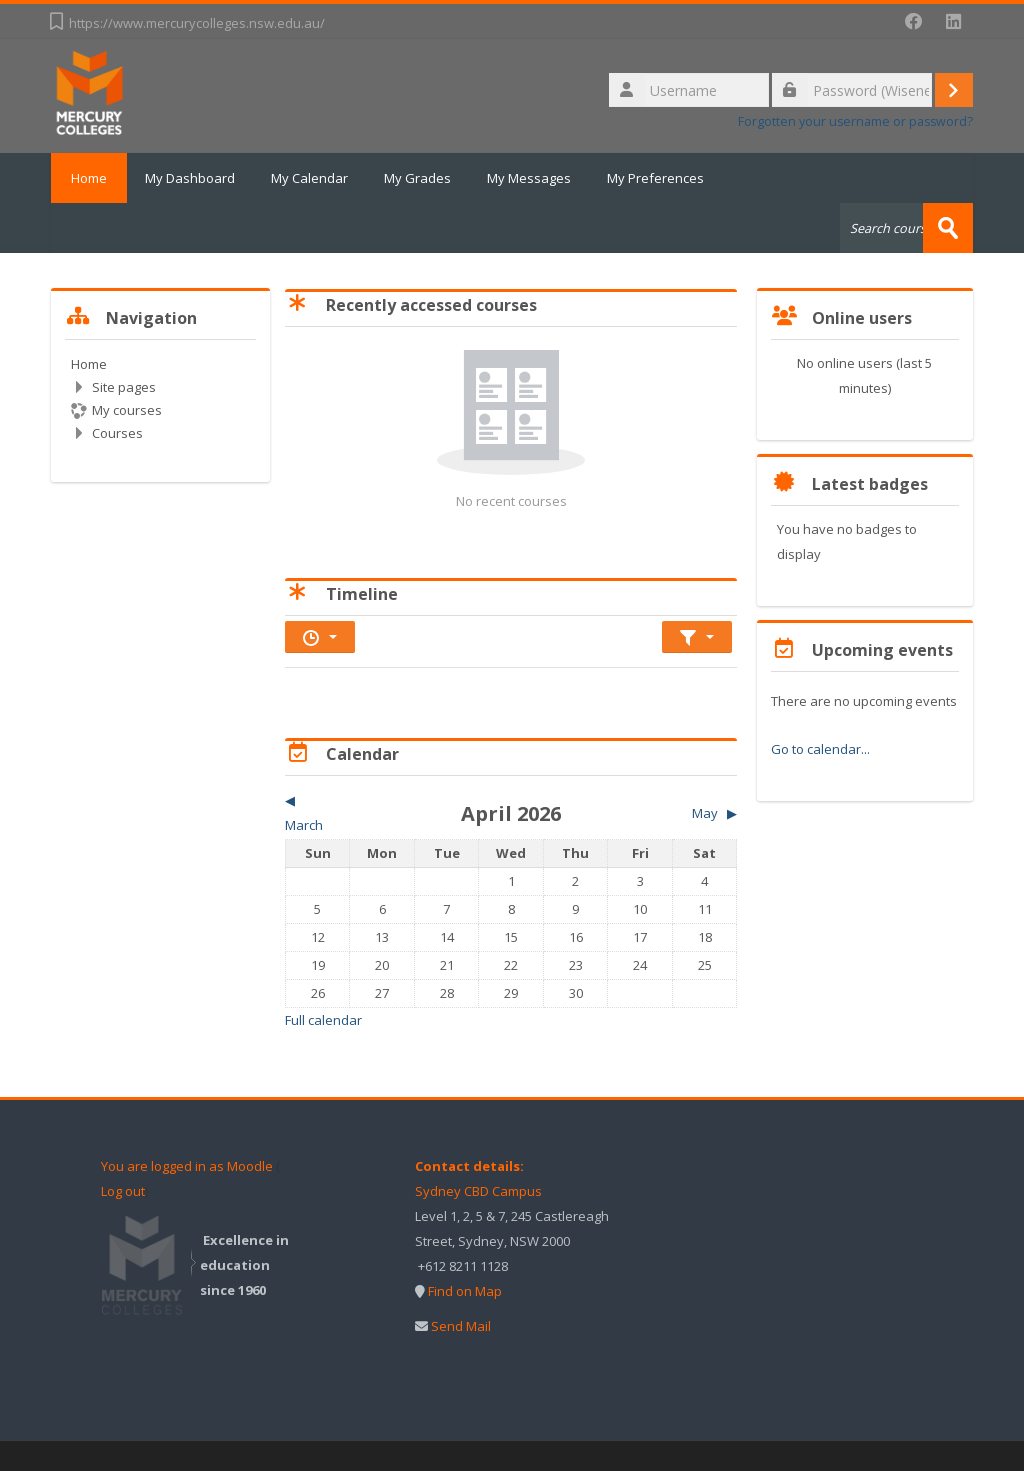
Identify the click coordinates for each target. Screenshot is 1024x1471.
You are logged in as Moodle (187, 1166)
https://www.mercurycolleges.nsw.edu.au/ (197, 23)
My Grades (417, 178)
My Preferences (655, 178)
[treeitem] (160, 398)
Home (89, 178)
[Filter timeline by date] (320, 637)
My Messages (529, 178)
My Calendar (309, 178)
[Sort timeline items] (697, 637)
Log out (123, 1191)
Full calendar (323, 1020)
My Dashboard (190, 178)
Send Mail (461, 1326)
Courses (117, 433)
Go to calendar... (820, 749)
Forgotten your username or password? (855, 121)
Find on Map (465, 1291)
